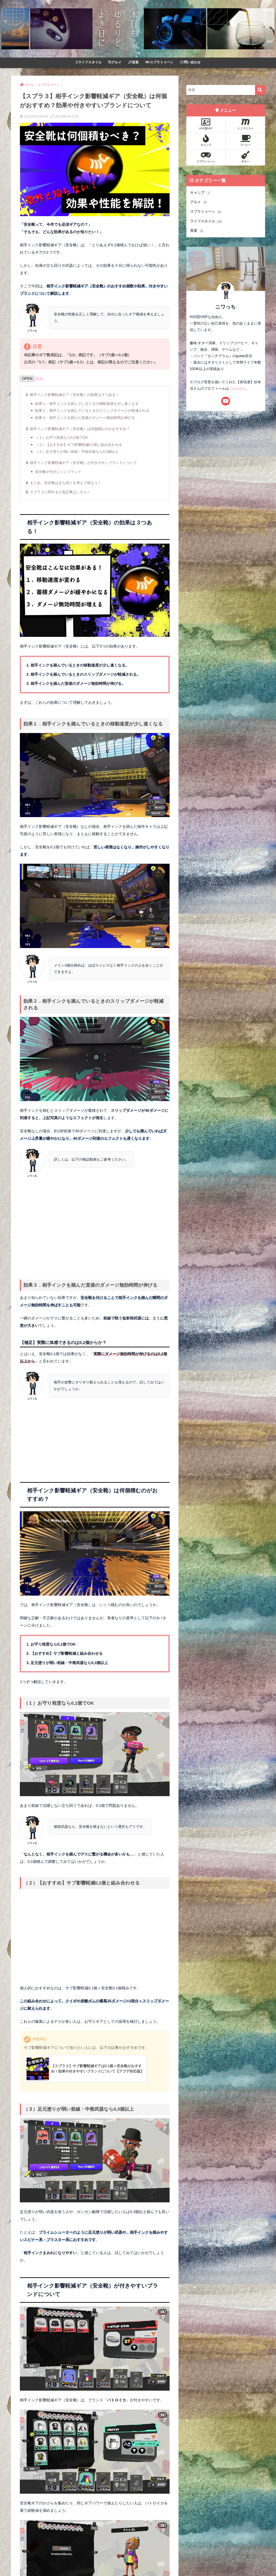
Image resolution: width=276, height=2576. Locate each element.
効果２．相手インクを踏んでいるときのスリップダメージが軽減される (95, 410)
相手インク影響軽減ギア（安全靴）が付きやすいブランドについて (87, 463)
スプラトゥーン (159, 62)
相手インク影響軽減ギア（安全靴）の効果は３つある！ (77, 395)
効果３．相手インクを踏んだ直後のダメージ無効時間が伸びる (88, 418)
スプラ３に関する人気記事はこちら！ (62, 492)
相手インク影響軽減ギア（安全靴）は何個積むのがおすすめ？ (83, 429)
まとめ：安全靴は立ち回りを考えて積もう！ (68, 483)
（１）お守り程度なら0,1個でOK (63, 437)
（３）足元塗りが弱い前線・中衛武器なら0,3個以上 (79, 451)
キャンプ (206, 141)
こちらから (238, 391)
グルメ (114, 62)
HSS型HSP (206, 124)
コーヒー (245, 141)
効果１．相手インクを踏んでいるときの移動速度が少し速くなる (90, 404)
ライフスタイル (89, 62)
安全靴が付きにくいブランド (59, 472)
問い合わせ (190, 62)
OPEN (27, 379)
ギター (245, 157)
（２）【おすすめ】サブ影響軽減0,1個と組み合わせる (81, 445)
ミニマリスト (245, 124)
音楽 (133, 62)
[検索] (260, 90)
